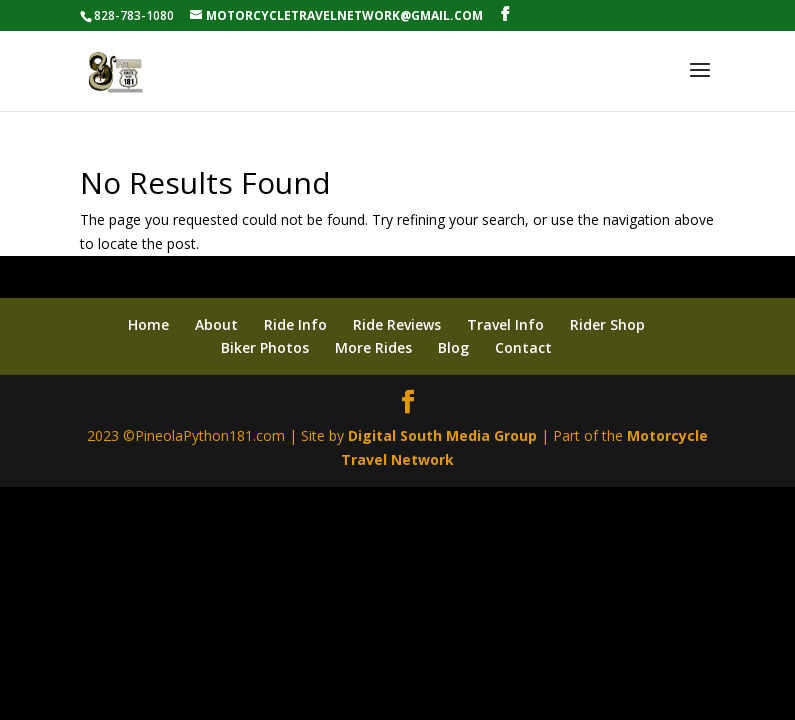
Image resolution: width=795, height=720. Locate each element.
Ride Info (295, 324)
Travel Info (505, 324)
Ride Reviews (397, 324)
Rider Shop (607, 324)
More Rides (373, 347)
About (216, 324)
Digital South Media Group (442, 435)
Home (148, 324)
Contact (523, 347)
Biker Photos (265, 347)
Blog (453, 347)
